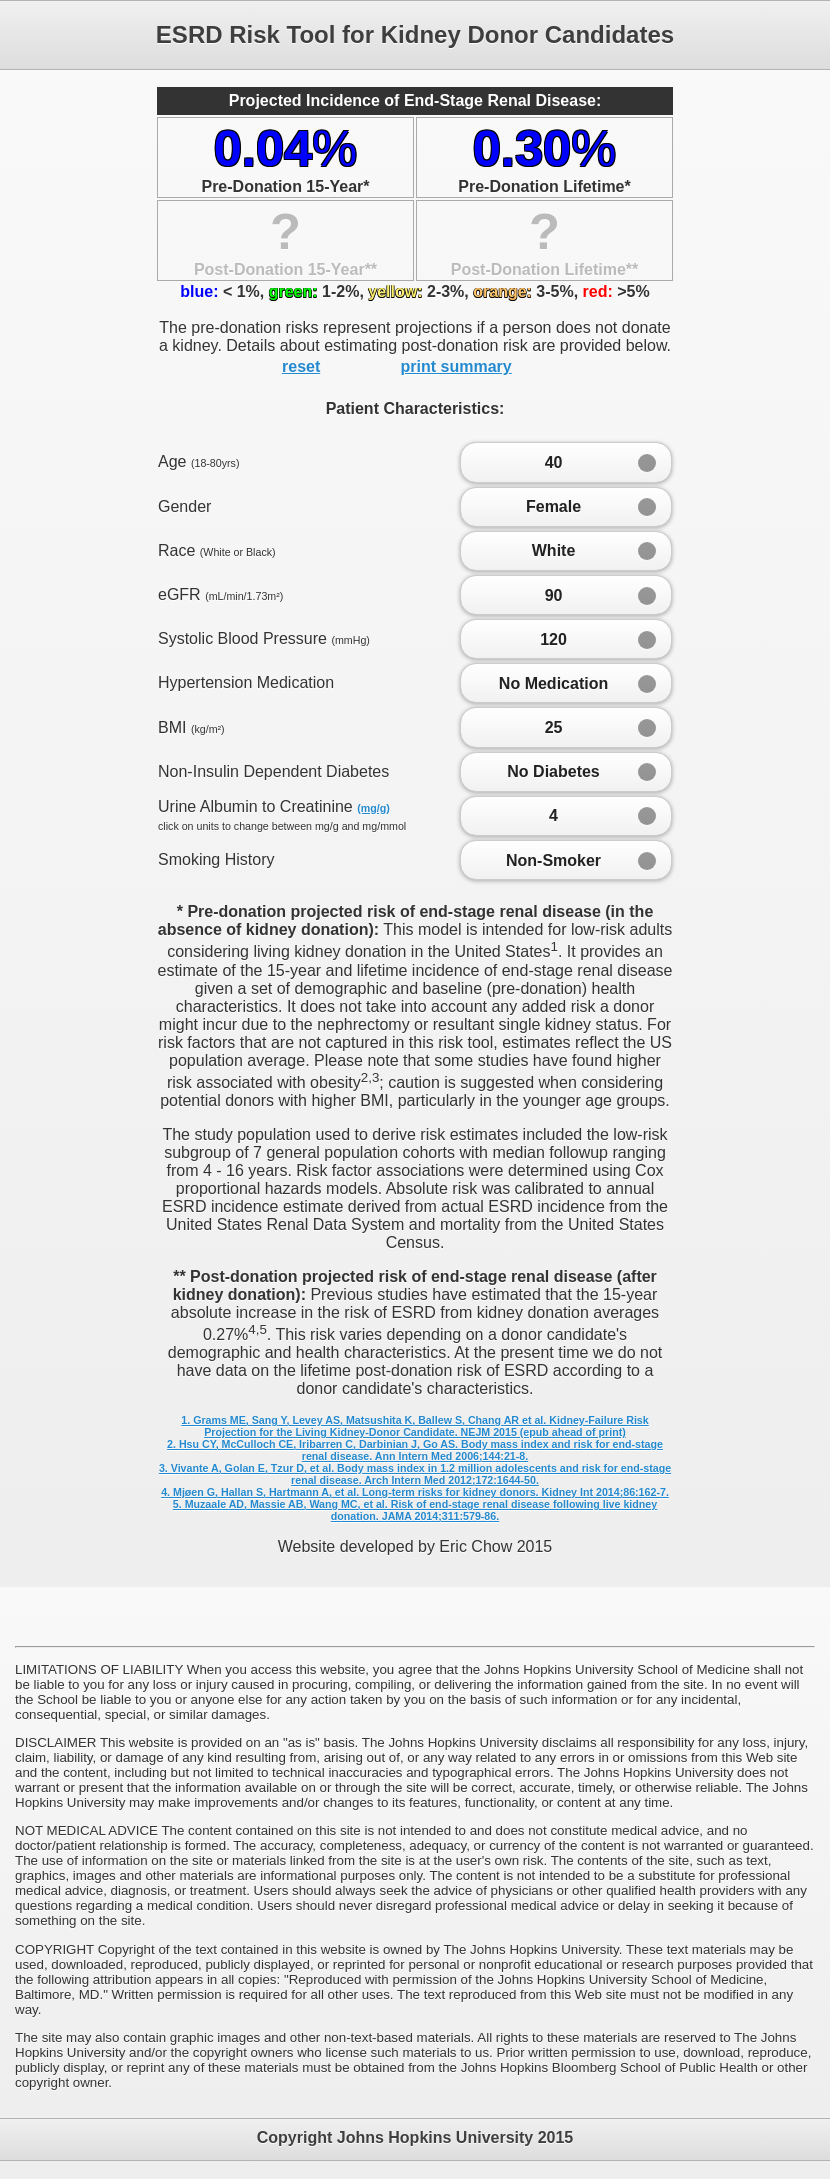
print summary (456, 366)
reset (301, 366)
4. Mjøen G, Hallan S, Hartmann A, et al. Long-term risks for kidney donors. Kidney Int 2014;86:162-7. (415, 1492)
